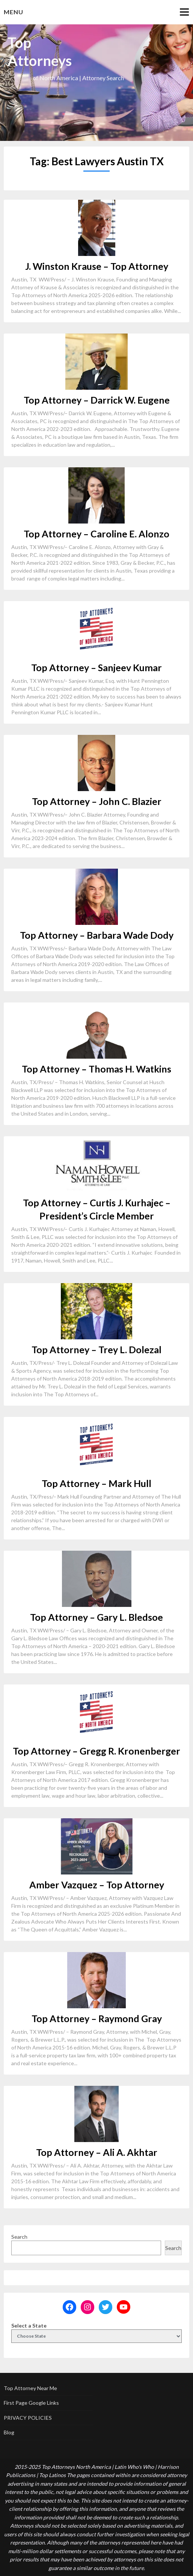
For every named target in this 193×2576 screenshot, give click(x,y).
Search (19, 2236)
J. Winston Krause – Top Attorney (96, 266)
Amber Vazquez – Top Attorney (96, 1884)
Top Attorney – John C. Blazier (96, 801)
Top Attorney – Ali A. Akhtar (96, 2152)
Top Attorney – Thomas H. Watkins (96, 1068)
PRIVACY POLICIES (28, 2417)
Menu (13, 11)
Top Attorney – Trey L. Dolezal (96, 1349)
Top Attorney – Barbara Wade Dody (96, 935)
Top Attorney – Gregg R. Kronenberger (96, 1750)
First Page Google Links (31, 2402)
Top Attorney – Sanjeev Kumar (96, 667)
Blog (9, 2432)
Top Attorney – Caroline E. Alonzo (96, 533)
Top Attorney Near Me (30, 2388)
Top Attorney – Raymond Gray (97, 2018)
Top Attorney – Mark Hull (96, 1483)
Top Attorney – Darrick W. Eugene (97, 399)
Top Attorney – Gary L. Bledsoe (96, 1617)
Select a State (29, 2325)
